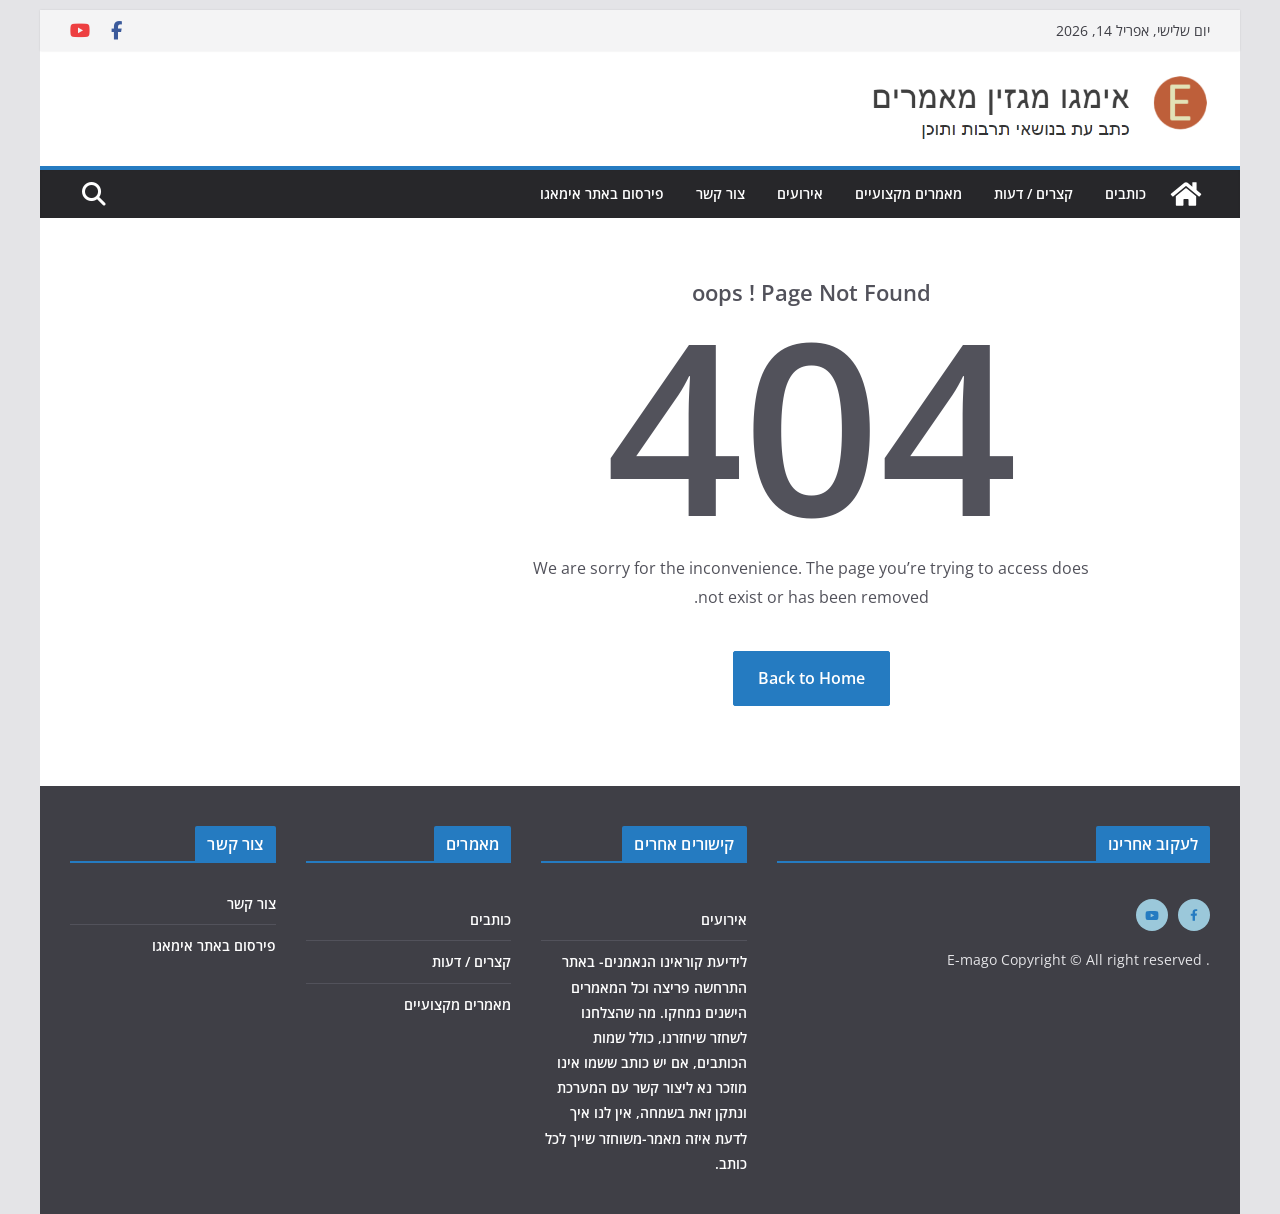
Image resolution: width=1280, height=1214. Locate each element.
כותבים (1125, 193)
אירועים (800, 193)
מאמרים (472, 844)
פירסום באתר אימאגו (602, 193)
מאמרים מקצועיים (908, 193)
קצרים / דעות (1033, 193)
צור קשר (720, 193)
